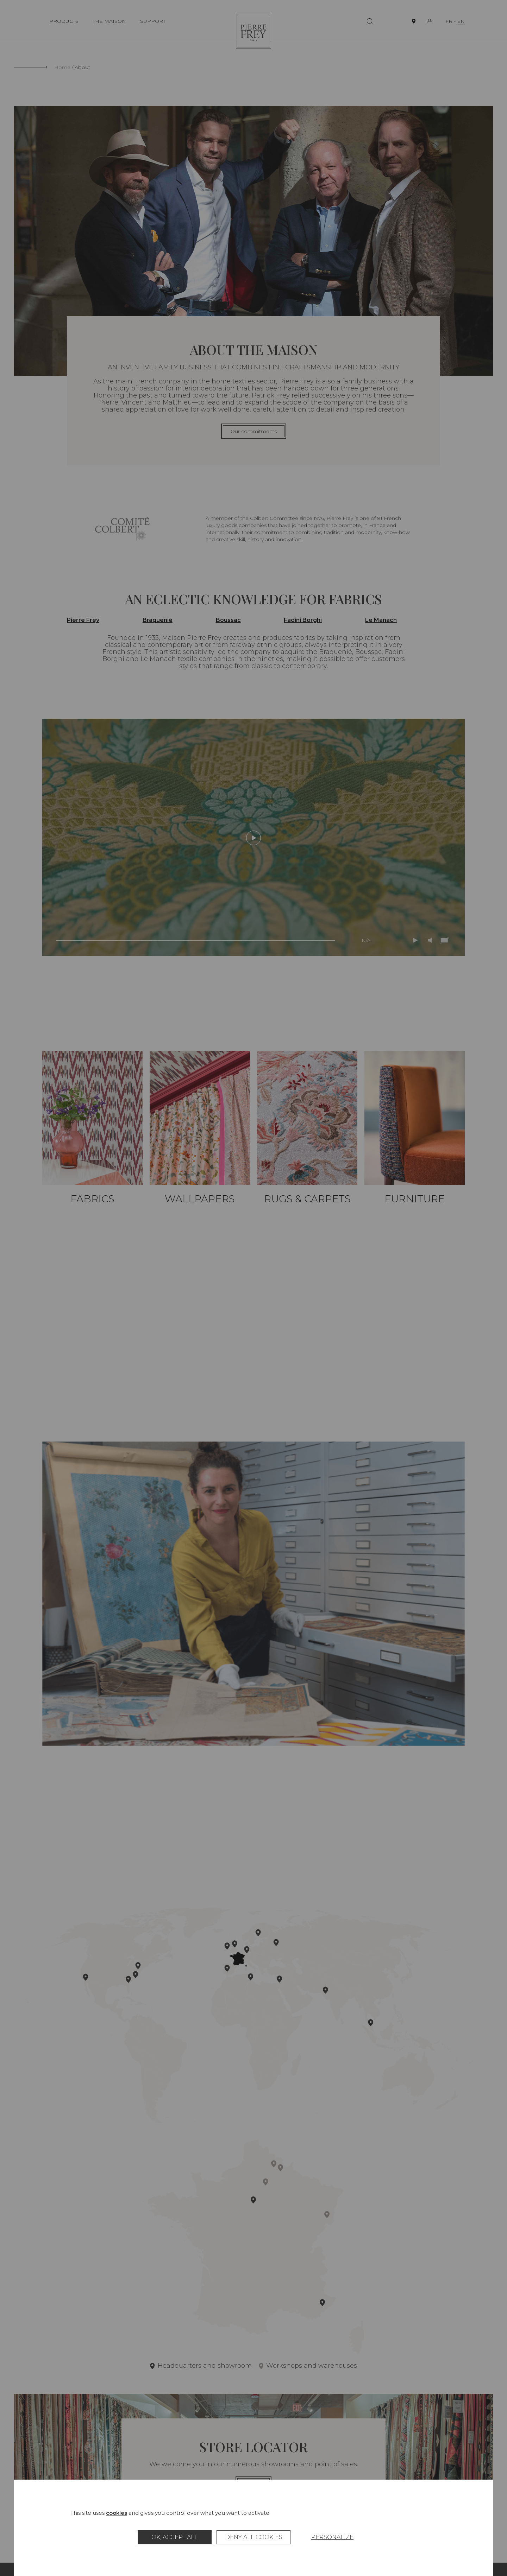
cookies (116, 2513)
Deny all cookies (253, 2537)
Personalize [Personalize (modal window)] (332, 2537)
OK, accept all (174, 2537)
